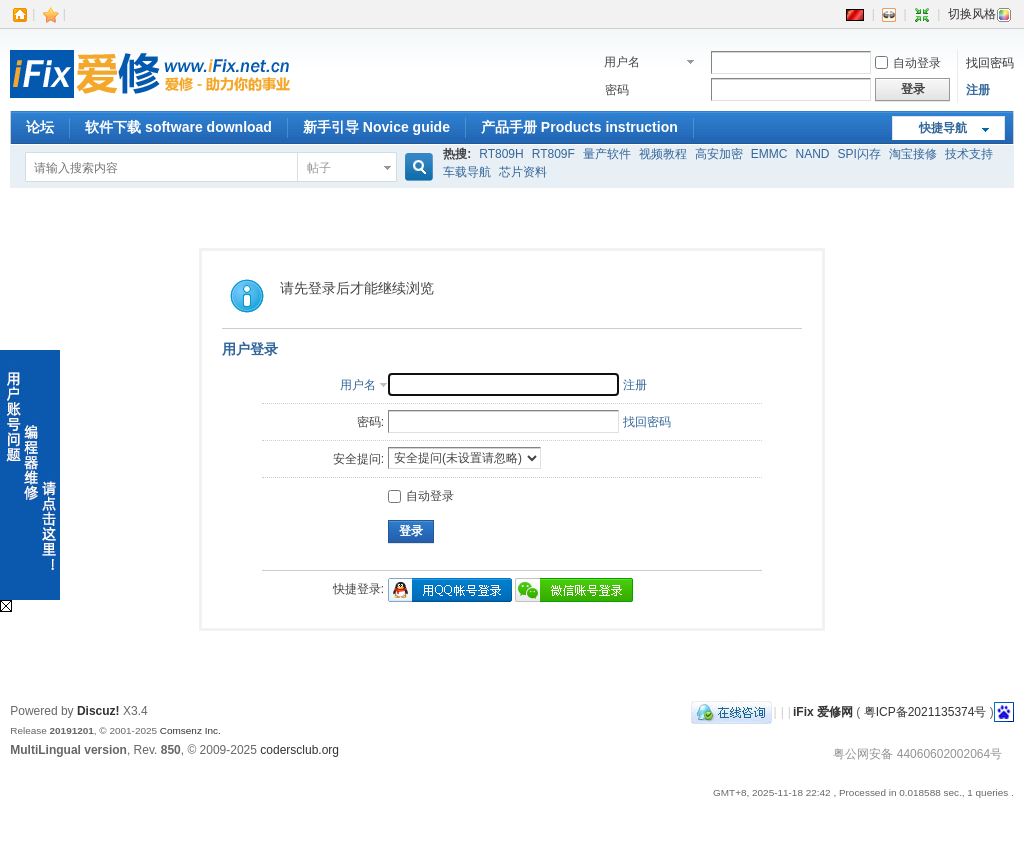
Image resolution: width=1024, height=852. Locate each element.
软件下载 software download (178, 127)
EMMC (769, 154)
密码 (617, 90)
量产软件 (607, 154)
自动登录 (908, 63)
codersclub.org (299, 750)
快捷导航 (943, 128)
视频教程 (663, 154)
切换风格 (980, 14)
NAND (813, 154)
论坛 (40, 127)
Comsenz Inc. (190, 730)
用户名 (622, 62)
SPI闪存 (859, 154)
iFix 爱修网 (823, 712)
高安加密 (719, 154)
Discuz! (98, 711)
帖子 (319, 168)
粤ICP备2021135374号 (925, 712)
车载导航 (467, 172)
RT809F (553, 154)
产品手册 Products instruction (579, 127)
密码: (370, 422)
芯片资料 (523, 172)
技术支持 (969, 154)
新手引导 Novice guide (376, 127)
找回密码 (990, 63)
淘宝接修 (913, 154)
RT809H (501, 154)
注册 (978, 90)
